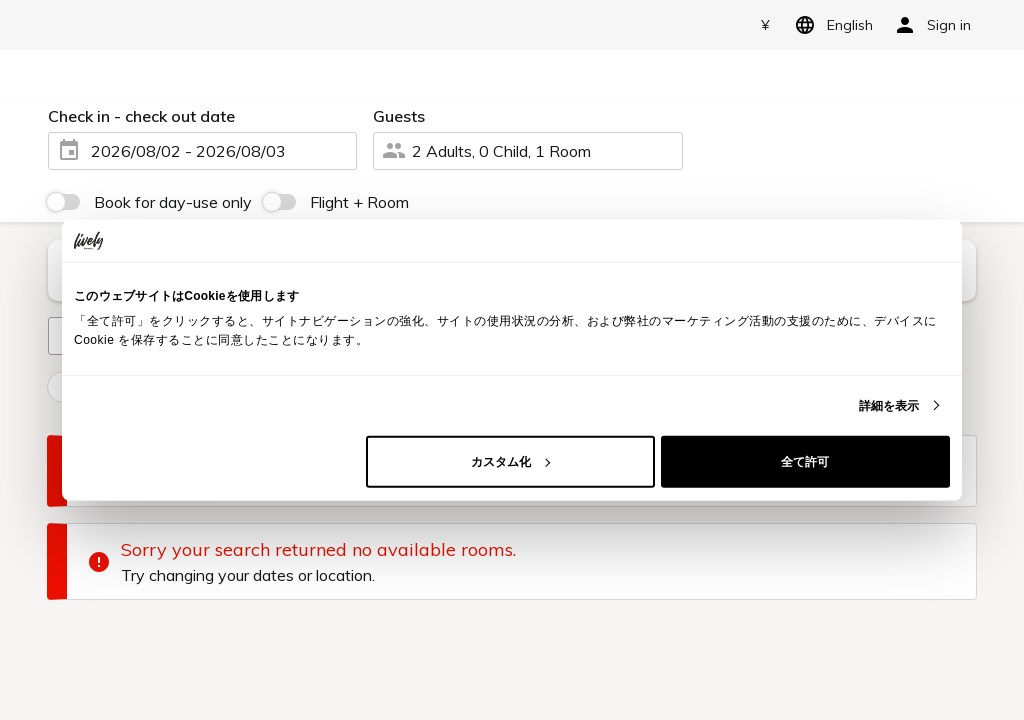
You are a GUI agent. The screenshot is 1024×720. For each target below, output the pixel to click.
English (830, 25)
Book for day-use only (173, 202)
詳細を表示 (889, 405)
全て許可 (805, 461)
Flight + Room (359, 202)
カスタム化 (510, 461)
